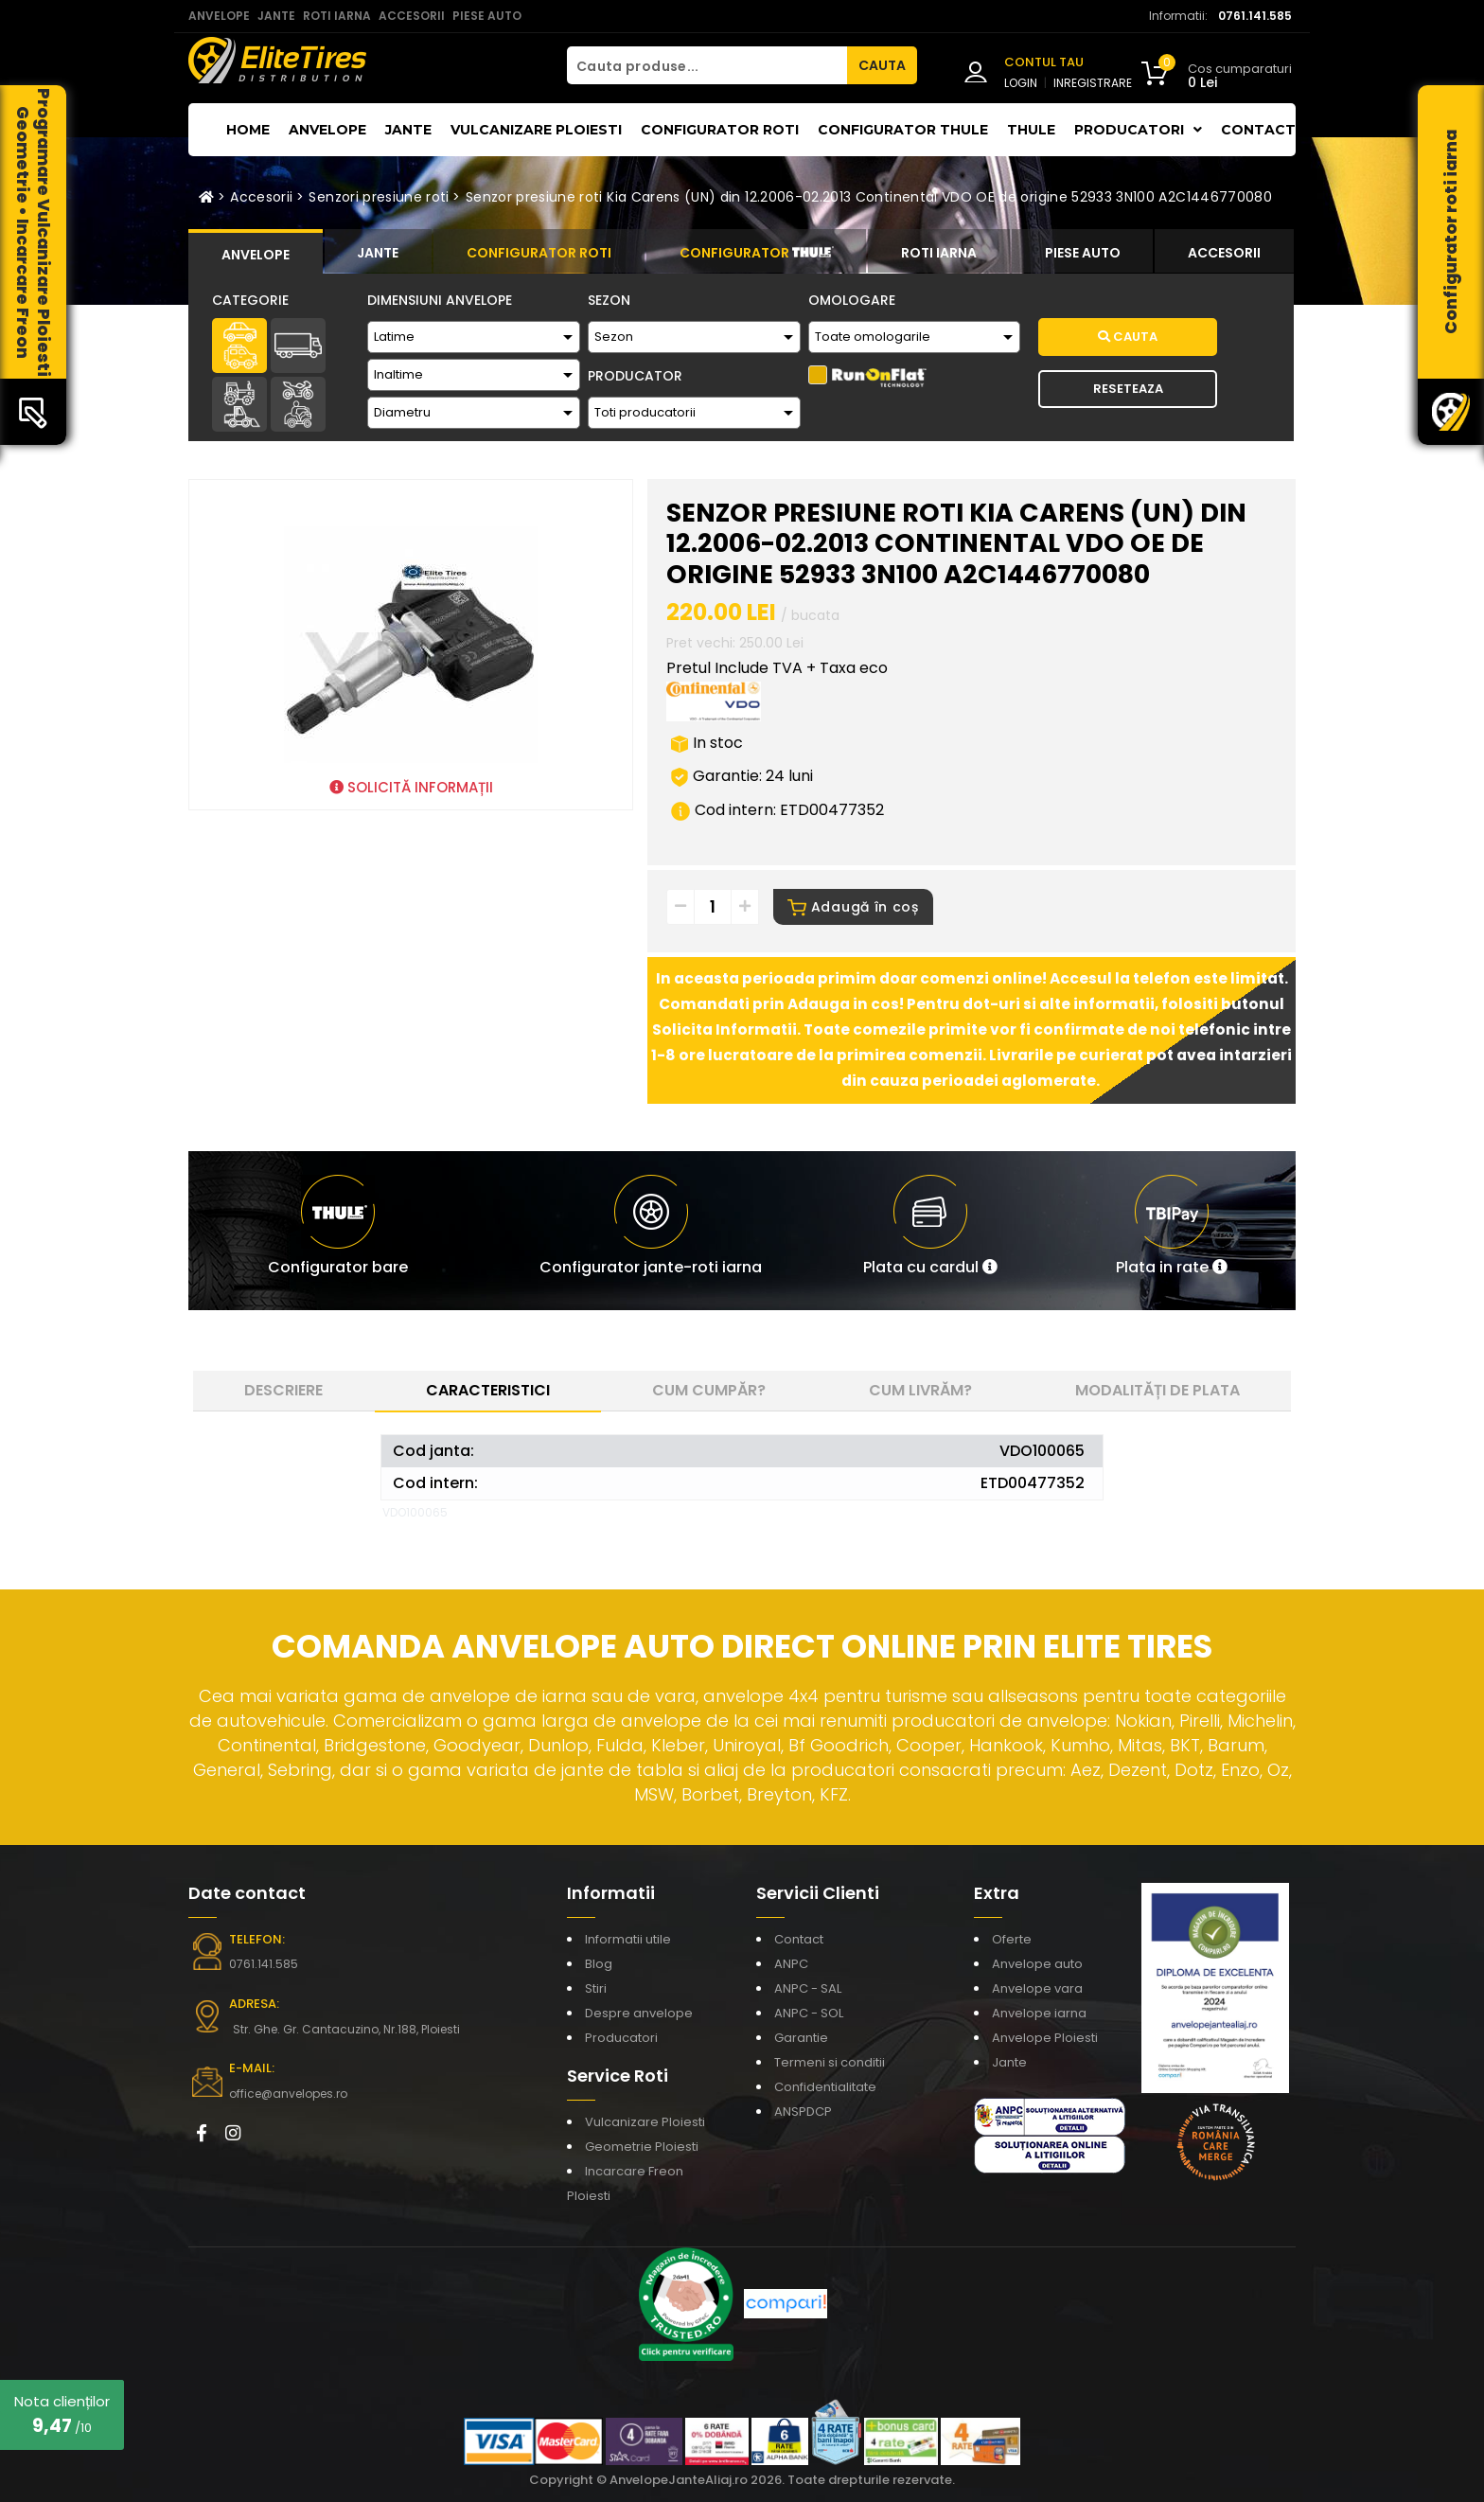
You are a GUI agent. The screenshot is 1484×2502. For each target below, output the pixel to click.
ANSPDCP (803, 2111)
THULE (1031, 129)
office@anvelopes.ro (288, 2093)
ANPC (791, 1964)
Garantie (801, 2038)
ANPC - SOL (808, 2013)
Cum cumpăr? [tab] (709, 1390)
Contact (1258, 129)
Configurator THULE (903, 129)
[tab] (255, 252)
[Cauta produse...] (707, 65)
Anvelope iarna (1039, 2013)
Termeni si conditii (829, 2062)
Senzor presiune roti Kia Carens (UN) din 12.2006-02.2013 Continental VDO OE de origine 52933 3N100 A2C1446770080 (869, 196)
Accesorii (261, 196)
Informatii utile (628, 1939)
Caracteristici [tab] (488, 1390)
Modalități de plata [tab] (1157, 1390)
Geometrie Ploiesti (641, 2147)
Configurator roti (720, 129)
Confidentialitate (825, 2087)
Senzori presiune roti (379, 196)
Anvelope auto (1037, 1964)
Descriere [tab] (283, 1390)
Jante (408, 129)
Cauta (1127, 337)
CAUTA (882, 65)
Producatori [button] (1138, 129)
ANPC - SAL (807, 1988)
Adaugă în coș (853, 906)
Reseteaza (1128, 389)
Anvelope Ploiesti (1045, 2038)
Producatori (621, 2038)
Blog (598, 1964)
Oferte (1012, 1939)
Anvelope (327, 129)
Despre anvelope (639, 2013)
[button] (930, 1230)
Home (248, 129)
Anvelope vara (1037, 1988)
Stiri (596, 1988)
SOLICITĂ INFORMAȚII (411, 787)
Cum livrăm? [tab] (920, 1390)
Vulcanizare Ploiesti (536, 129)
